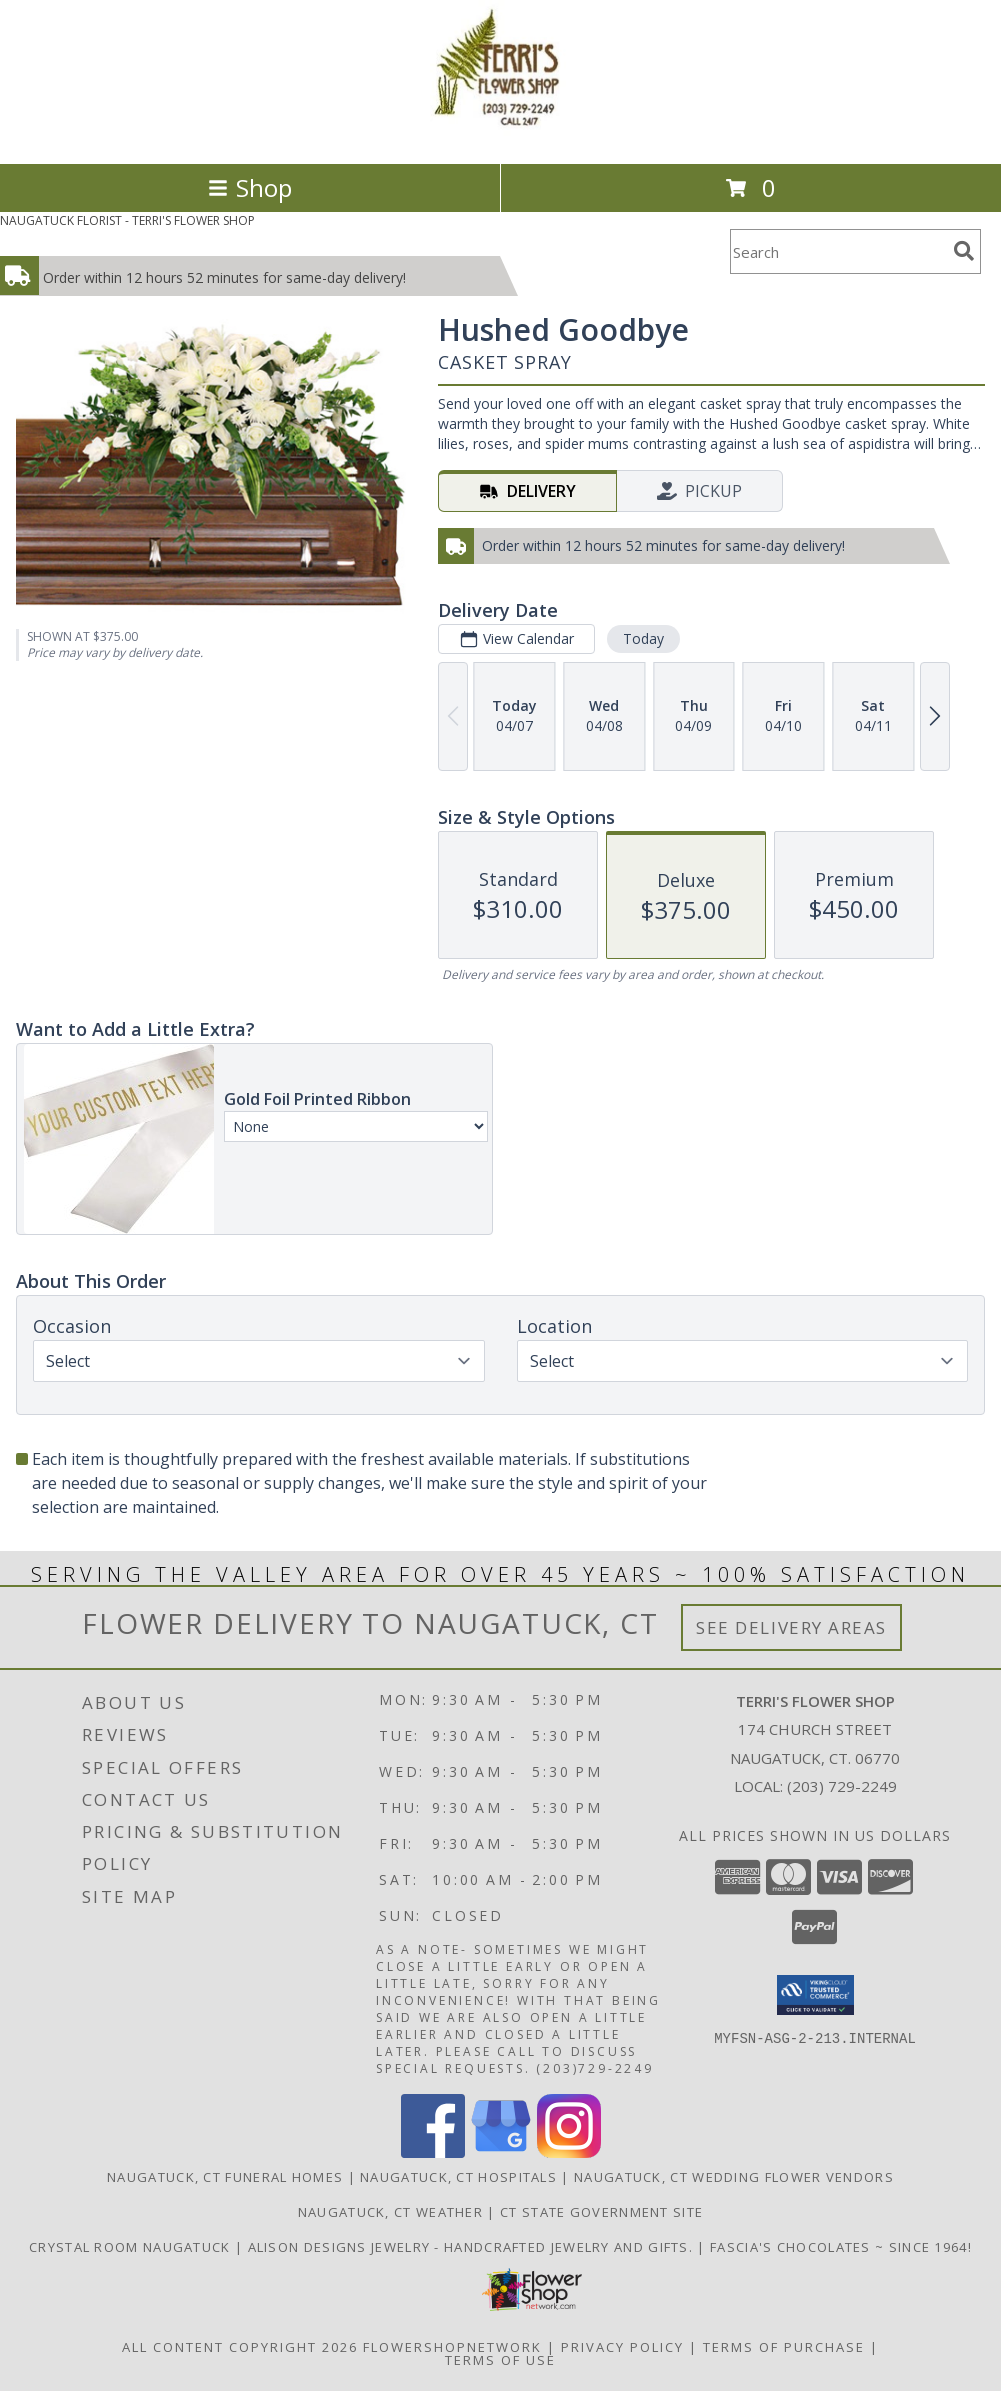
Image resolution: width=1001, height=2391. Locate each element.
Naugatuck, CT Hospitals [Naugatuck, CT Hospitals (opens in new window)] (458, 2177)
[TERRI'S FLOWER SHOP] (501, 134)
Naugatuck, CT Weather (390, 2212)
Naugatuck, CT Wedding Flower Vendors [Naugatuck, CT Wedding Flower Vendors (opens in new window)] (734, 2177)
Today (643, 638)
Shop (250, 187)
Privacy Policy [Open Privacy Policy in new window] (622, 2347)
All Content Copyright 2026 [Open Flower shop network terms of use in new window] (240, 2347)
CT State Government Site (601, 2212)
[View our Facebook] (433, 2152)
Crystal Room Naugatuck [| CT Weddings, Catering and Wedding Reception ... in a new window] (132, 2247)
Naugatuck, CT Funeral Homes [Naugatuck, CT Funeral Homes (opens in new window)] (225, 2177)
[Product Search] (838, 251)
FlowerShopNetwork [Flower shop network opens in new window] (452, 2347)
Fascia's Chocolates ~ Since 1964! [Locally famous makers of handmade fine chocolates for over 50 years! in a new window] (841, 2247)
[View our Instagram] (569, 2152)
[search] (964, 251)
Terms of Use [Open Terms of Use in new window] (500, 2360)
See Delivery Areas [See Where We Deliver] (791, 1627)
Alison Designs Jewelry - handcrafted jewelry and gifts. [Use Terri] (473, 2247)
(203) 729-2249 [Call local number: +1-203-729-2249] (842, 1786)
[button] (815, 1995)
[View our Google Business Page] (501, 2152)
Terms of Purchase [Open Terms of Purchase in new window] (784, 2347)
